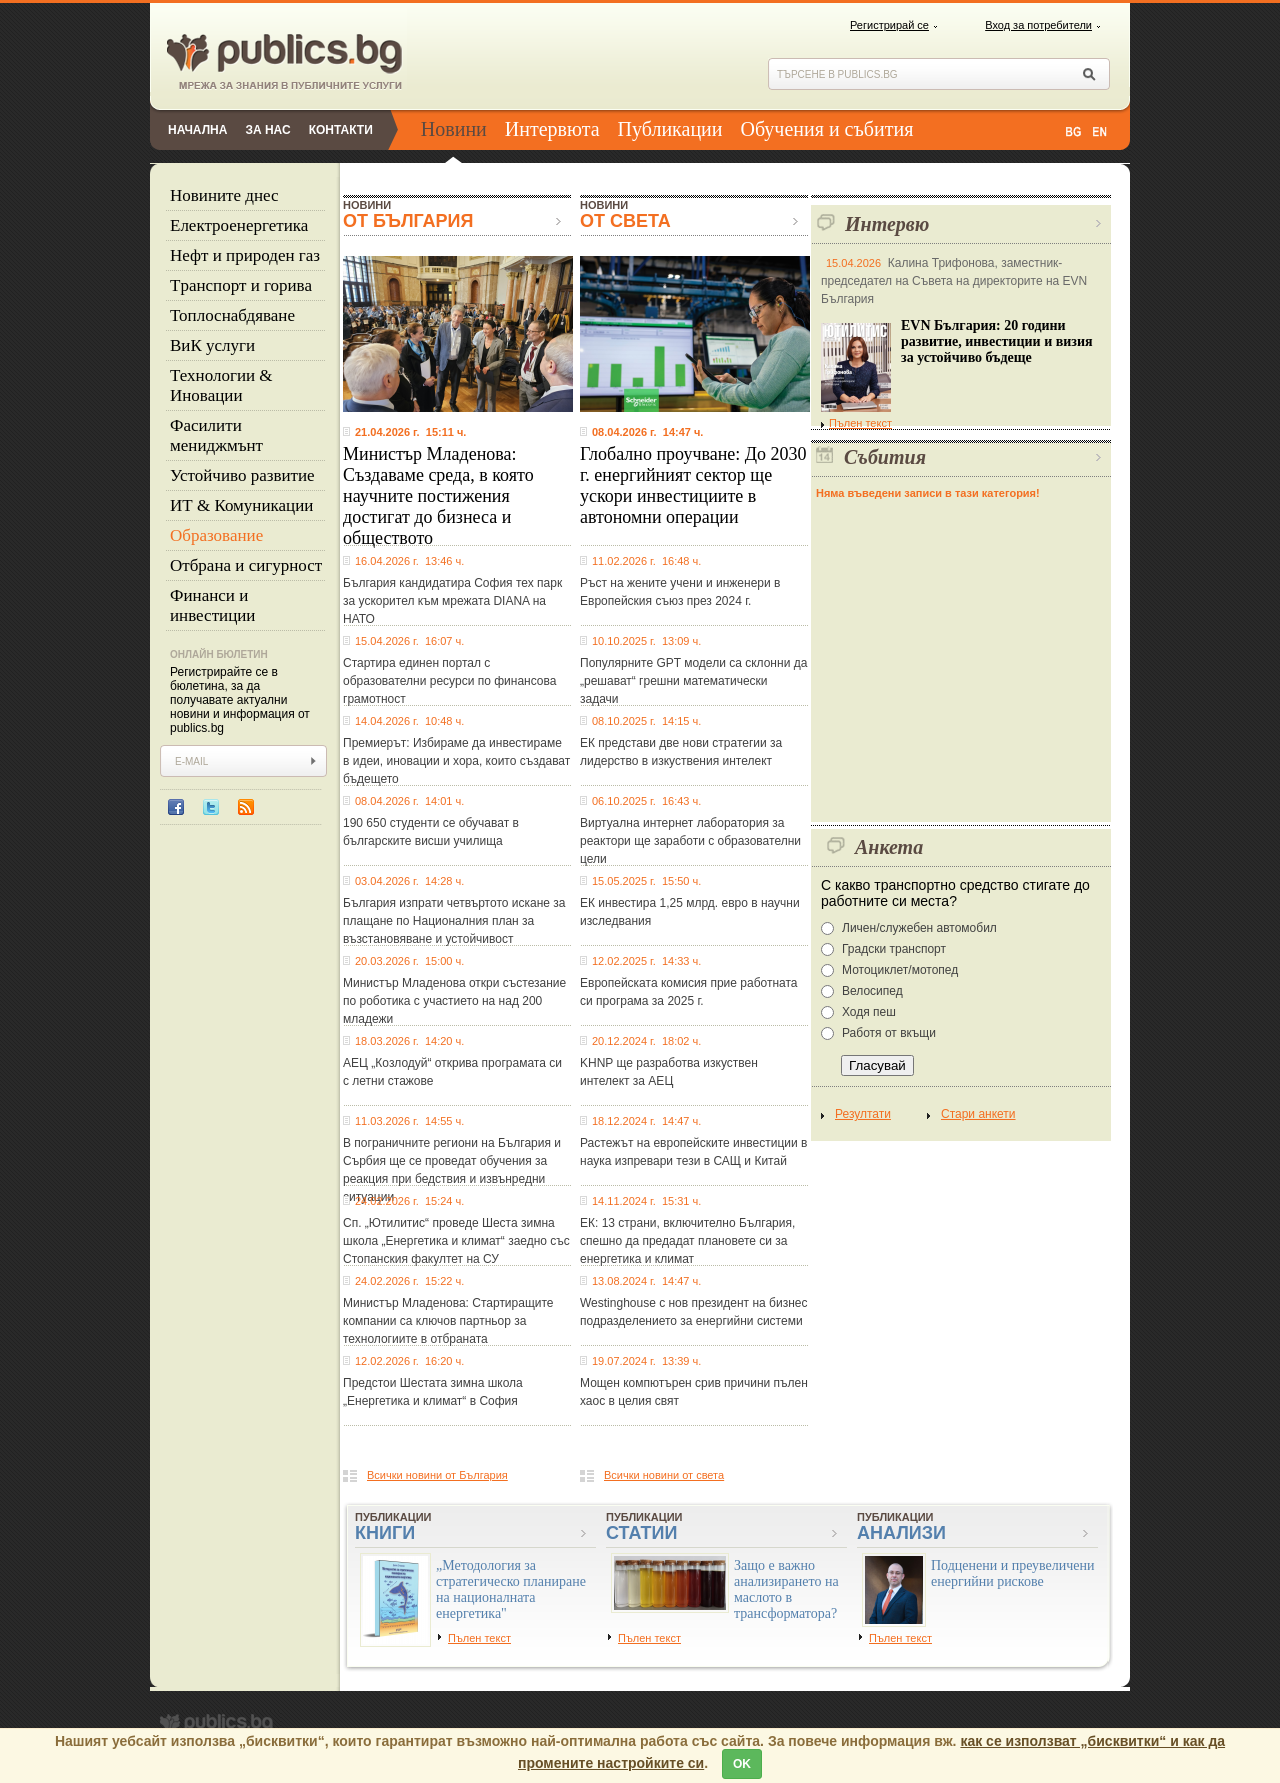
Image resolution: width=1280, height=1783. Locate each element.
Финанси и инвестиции (212, 605)
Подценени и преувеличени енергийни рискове (1013, 1573)
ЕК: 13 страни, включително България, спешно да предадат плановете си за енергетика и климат (687, 1241)
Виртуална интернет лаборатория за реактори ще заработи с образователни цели (690, 841)
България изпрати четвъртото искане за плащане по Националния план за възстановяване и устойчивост (454, 921)
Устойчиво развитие (242, 475)
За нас (267, 130)
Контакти (341, 130)
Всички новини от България (437, 1475)
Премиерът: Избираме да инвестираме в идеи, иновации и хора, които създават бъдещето (456, 761)
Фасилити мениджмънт (216, 435)
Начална (197, 130)
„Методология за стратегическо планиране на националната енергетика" (511, 1589)
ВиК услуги (212, 345)
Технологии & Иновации (221, 385)
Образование (216, 535)
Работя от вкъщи (889, 1033)
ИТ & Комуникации (241, 505)
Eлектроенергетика (239, 225)
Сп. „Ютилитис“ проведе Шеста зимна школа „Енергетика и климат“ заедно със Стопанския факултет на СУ (456, 1241)
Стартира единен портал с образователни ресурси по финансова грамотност (449, 681)
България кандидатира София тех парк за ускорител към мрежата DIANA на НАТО (452, 601)
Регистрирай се (889, 25)
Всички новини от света (664, 1475)
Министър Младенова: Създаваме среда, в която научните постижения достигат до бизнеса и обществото (438, 496)
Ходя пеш (869, 1012)
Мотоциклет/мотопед (900, 970)
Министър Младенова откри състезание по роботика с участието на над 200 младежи (454, 1001)
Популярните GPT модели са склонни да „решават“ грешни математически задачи (693, 681)
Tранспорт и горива (241, 285)
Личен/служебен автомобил (919, 928)
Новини (454, 129)
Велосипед (872, 991)
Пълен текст (856, 423)
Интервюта (552, 129)
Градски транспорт (894, 949)
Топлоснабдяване (232, 315)
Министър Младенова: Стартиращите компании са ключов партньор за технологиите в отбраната (448, 1321)
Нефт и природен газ (245, 255)
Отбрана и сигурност (246, 565)
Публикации (670, 129)
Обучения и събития (827, 129)
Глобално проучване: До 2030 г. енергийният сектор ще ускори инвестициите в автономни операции (693, 485)
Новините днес (224, 195)
